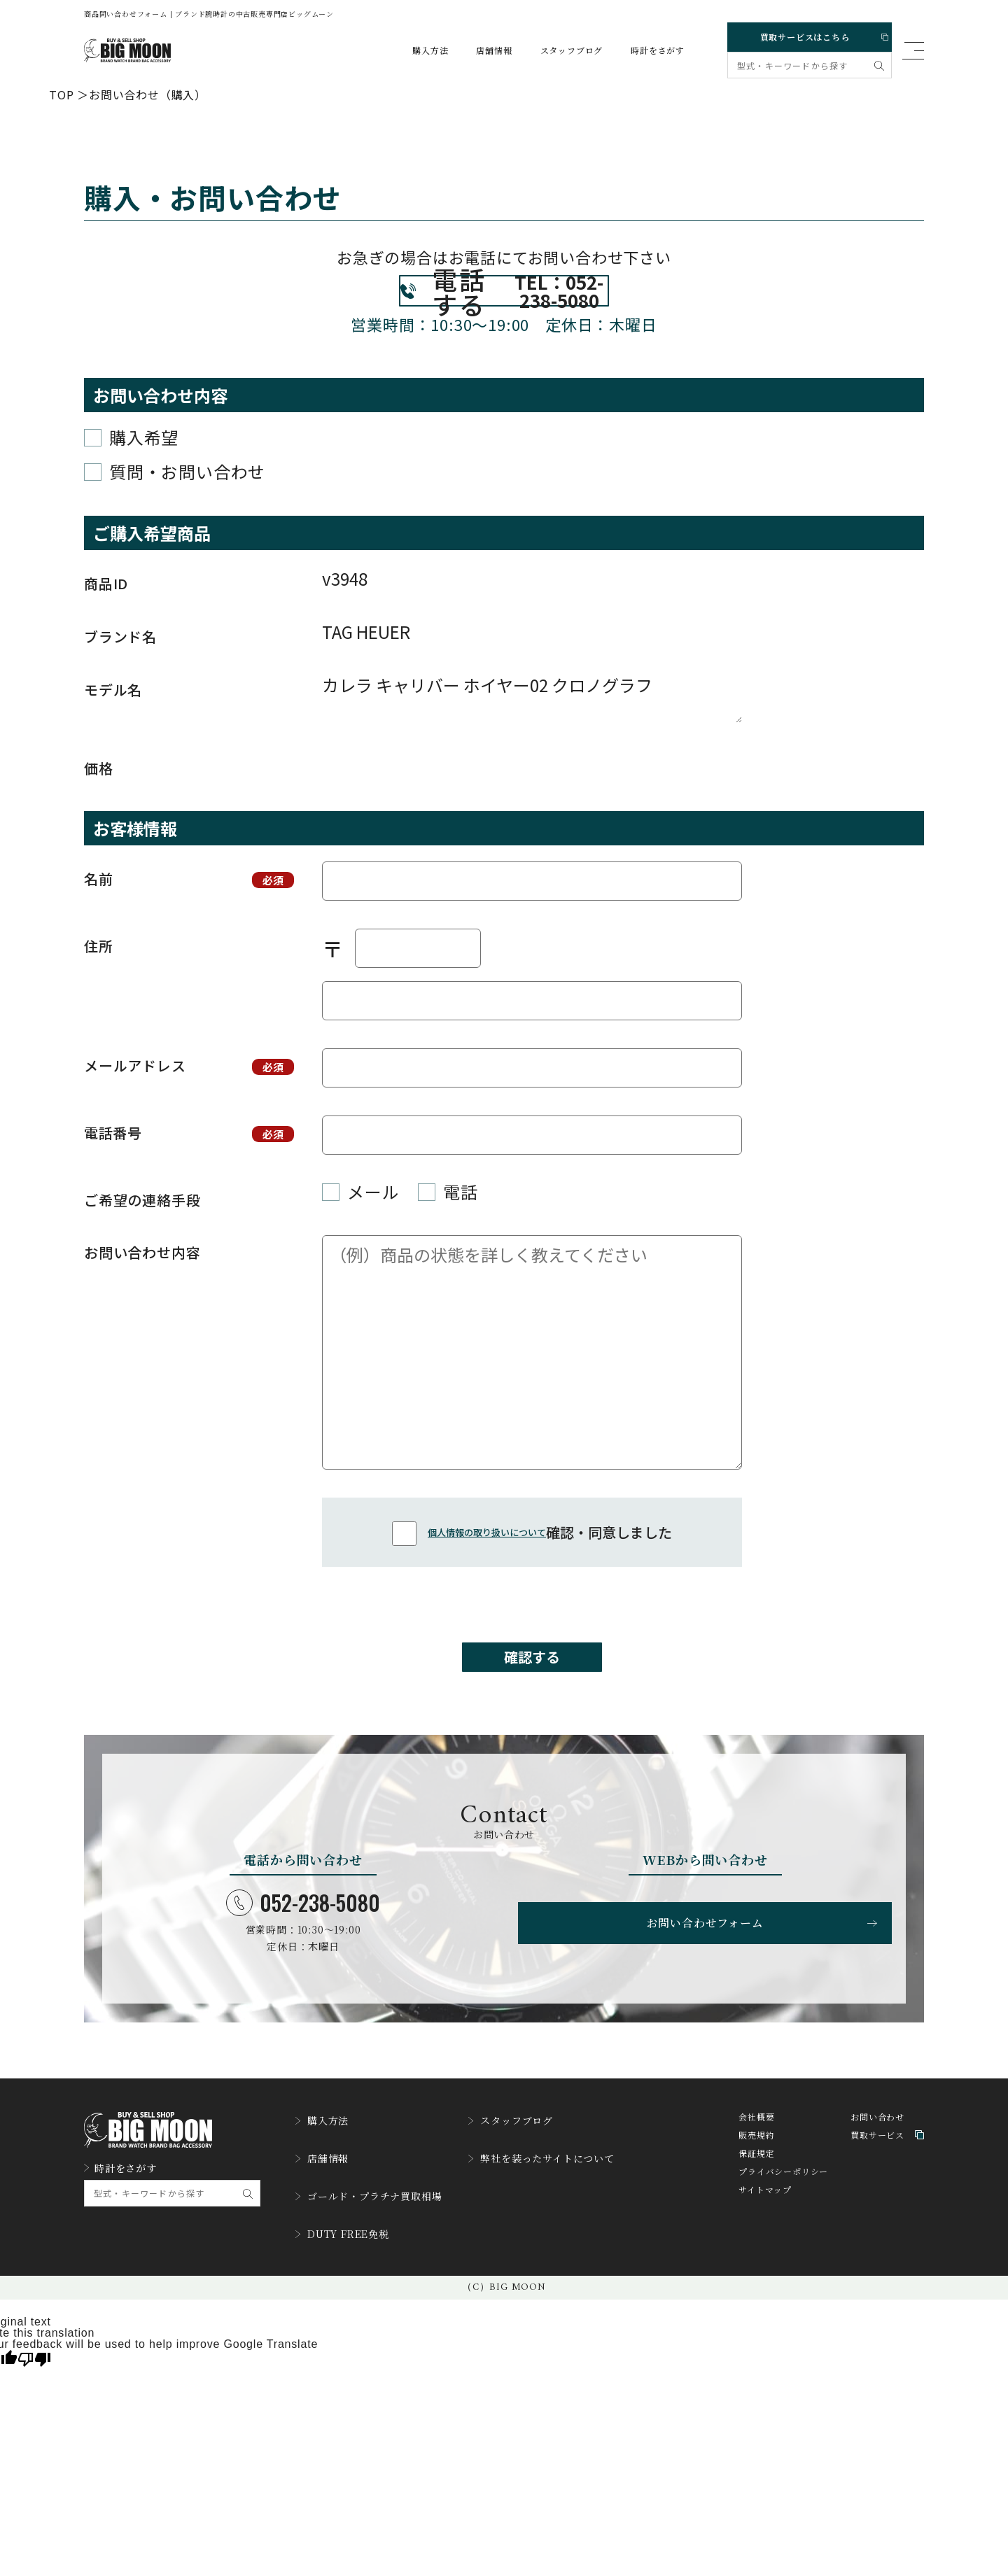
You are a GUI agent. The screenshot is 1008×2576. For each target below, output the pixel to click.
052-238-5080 (303, 1946)
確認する (532, 1694)
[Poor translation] (34, 2382)
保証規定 (756, 2199)
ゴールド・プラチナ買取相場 (377, 2228)
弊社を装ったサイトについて (568, 2196)
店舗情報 (480, 50)
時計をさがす (644, 50)
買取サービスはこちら (807, 34)
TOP (61, 93)
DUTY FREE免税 (348, 2261)
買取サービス (887, 2181)
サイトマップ (765, 2236)
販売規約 (756, 2181)
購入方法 (417, 50)
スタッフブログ (558, 50)
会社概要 (756, 2163)
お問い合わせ (877, 2163)
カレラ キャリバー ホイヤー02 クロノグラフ (532, 728)
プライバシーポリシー (783, 2218)
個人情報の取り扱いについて (487, 1563)
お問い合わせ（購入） (147, 93)
